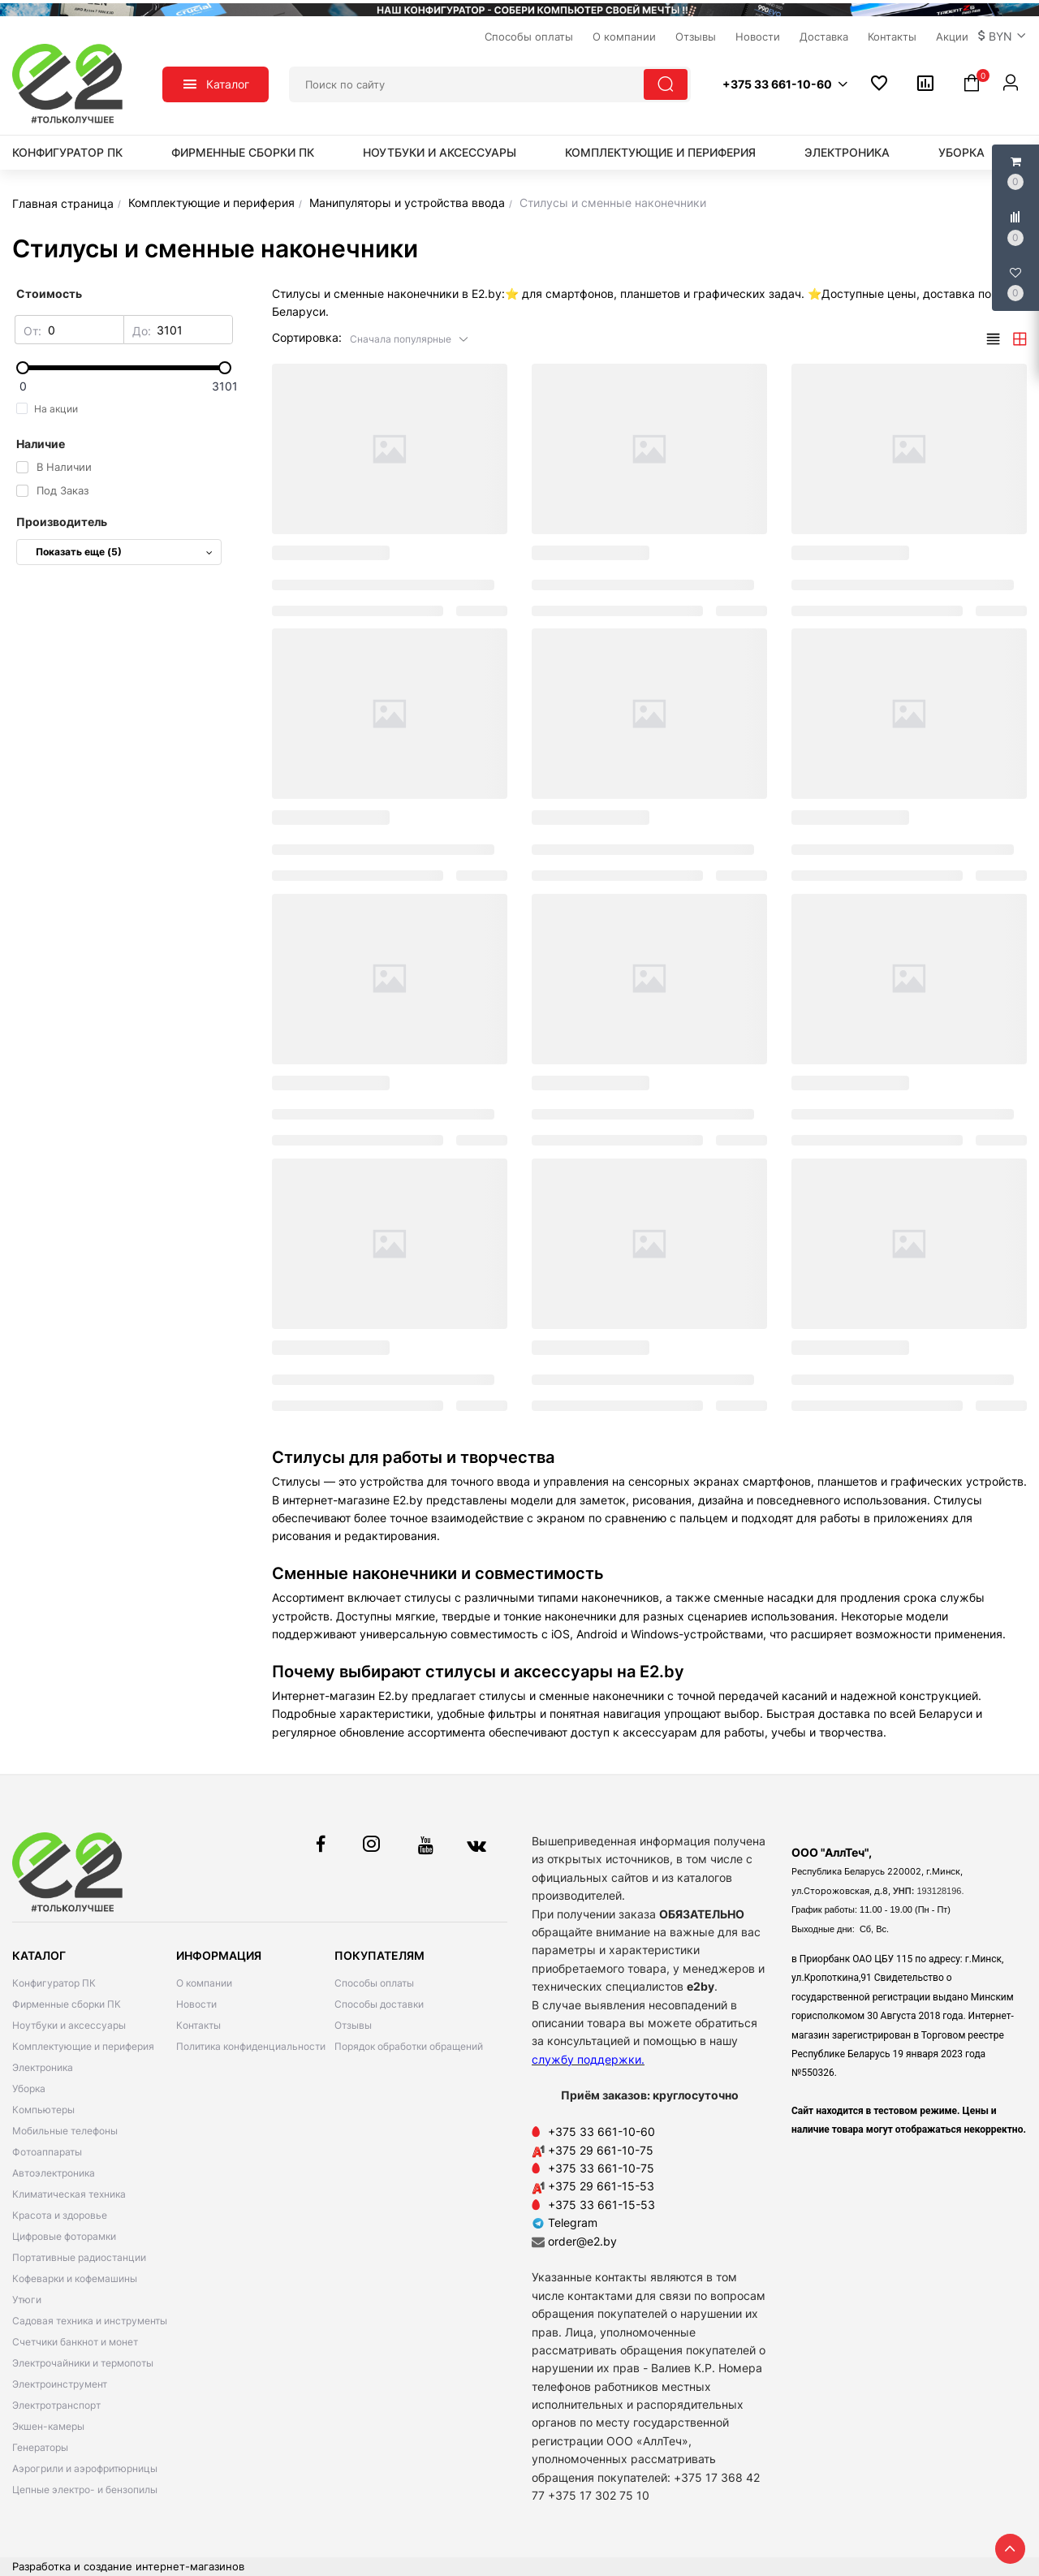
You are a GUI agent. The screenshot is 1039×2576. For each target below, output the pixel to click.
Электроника (847, 152)
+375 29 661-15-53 (601, 2186)
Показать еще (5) (124, 552)
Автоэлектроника (53, 2173)
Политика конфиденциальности (250, 2046)
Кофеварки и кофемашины (74, 2278)
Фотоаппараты (47, 2152)
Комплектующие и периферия (660, 152)
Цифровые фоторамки (64, 2236)
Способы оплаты (374, 1983)
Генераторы (40, 2447)
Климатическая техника (69, 2194)
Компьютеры (43, 2110)
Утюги (26, 2299)
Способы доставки (379, 2004)
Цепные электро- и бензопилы (84, 2489)
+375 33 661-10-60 (601, 2131)
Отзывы (353, 2025)
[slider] (124, 367)
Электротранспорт (56, 2405)
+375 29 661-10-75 (600, 2150)
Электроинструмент (59, 2384)
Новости (196, 2004)
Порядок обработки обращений (408, 2046)
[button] (1002, 36)
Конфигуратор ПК (67, 152)
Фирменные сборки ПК (242, 152)
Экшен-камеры (48, 2426)
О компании (204, 1983)
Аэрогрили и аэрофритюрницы (84, 2468)
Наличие (40, 444)
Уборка (961, 152)
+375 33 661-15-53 (601, 2204)
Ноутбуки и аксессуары (439, 152)
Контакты (198, 2025)
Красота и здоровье (59, 2215)
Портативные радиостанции (79, 2257)
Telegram (564, 2222)
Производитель (61, 522)
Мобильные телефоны (65, 2131)
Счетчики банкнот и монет (75, 2342)
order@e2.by (582, 2241)
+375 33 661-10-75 (601, 2168)
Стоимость (49, 293)
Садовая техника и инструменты (89, 2321)
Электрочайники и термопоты (82, 2363)
